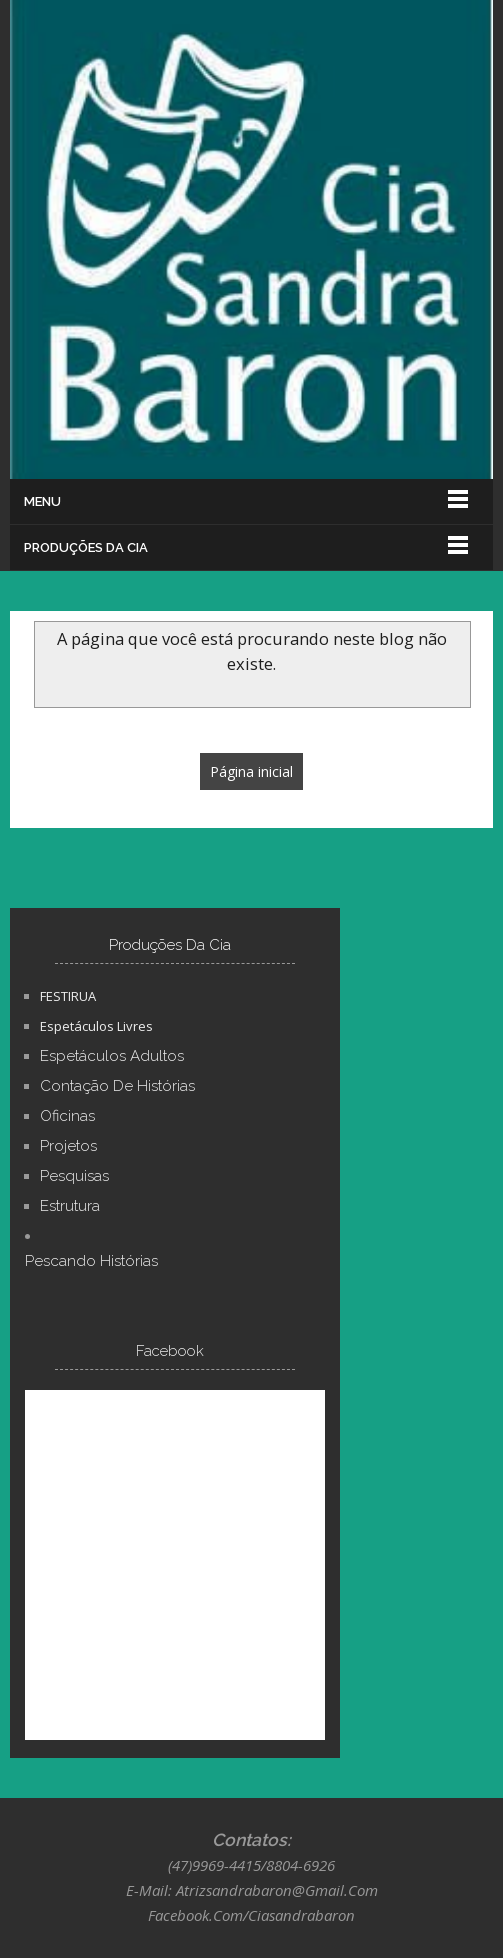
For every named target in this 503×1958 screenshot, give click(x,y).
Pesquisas (74, 1176)
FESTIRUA (68, 996)
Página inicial (251, 771)
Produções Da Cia (86, 547)
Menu (42, 501)
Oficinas (67, 1116)
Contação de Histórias (117, 1086)
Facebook (170, 1351)
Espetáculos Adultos (112, 1056)
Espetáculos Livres (96, 1026)
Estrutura (70, 1206)
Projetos (68, 1146)
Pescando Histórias (91, 1261)
